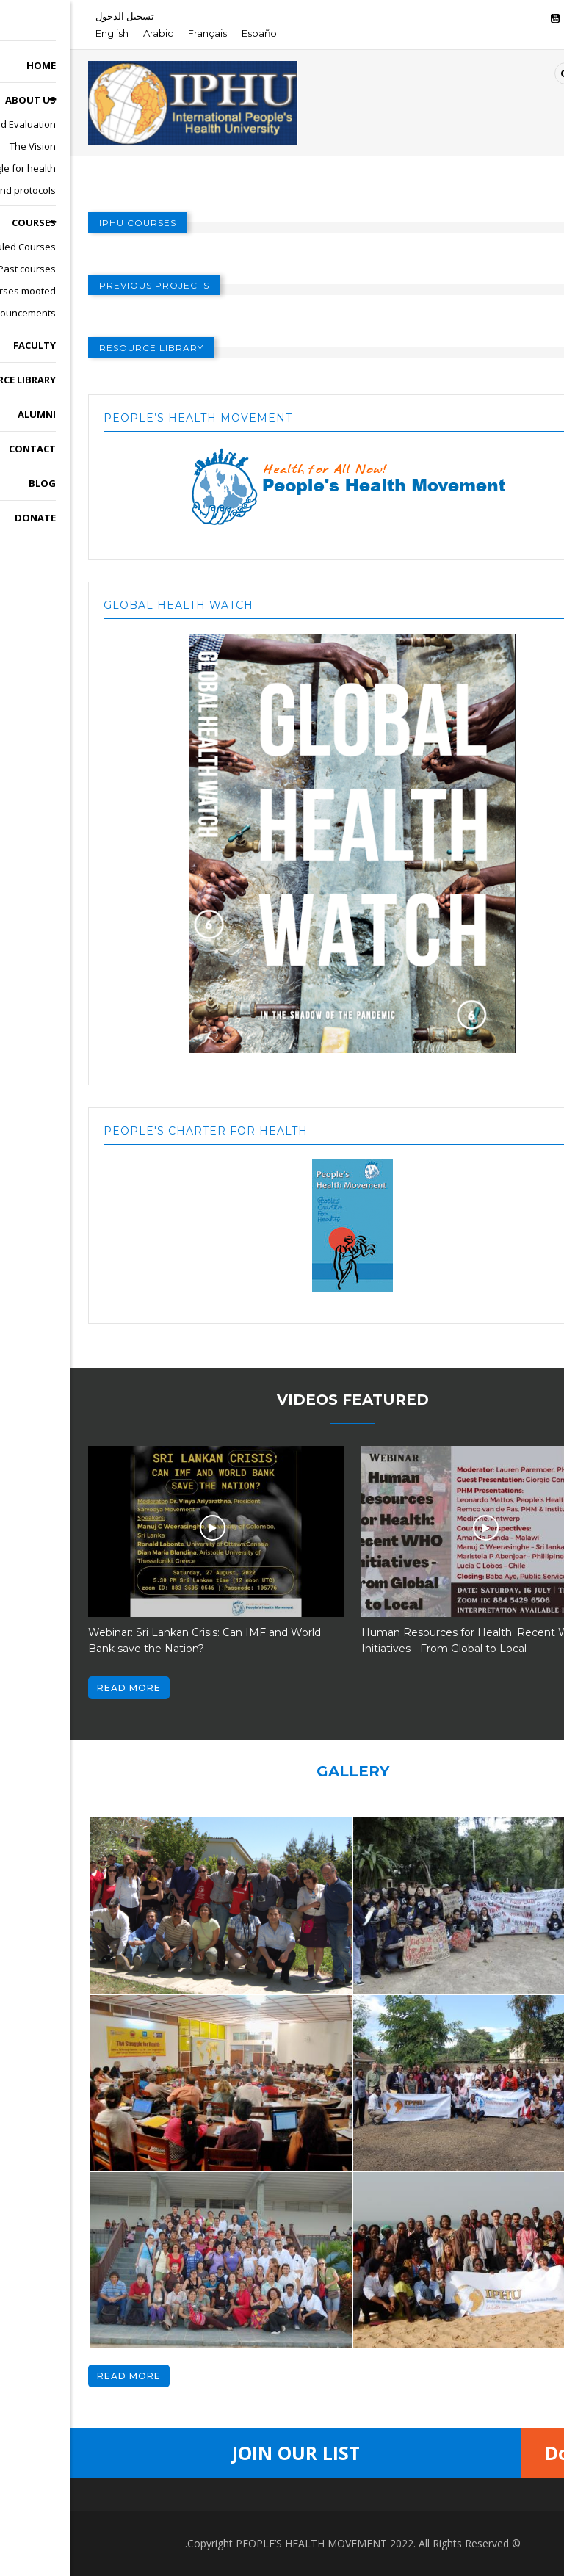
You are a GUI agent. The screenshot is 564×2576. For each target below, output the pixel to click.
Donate (507, 2452)
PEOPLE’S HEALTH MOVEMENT (241, 2543)
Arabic (88, 33)
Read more (58, 1687)
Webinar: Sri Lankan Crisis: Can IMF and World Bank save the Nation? (134, 1640)
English (41, 33)
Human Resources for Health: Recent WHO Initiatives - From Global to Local (404, 1640)
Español (190, 33)
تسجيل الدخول (54, 16)
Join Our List (225, 2452)
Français (137, 33)
